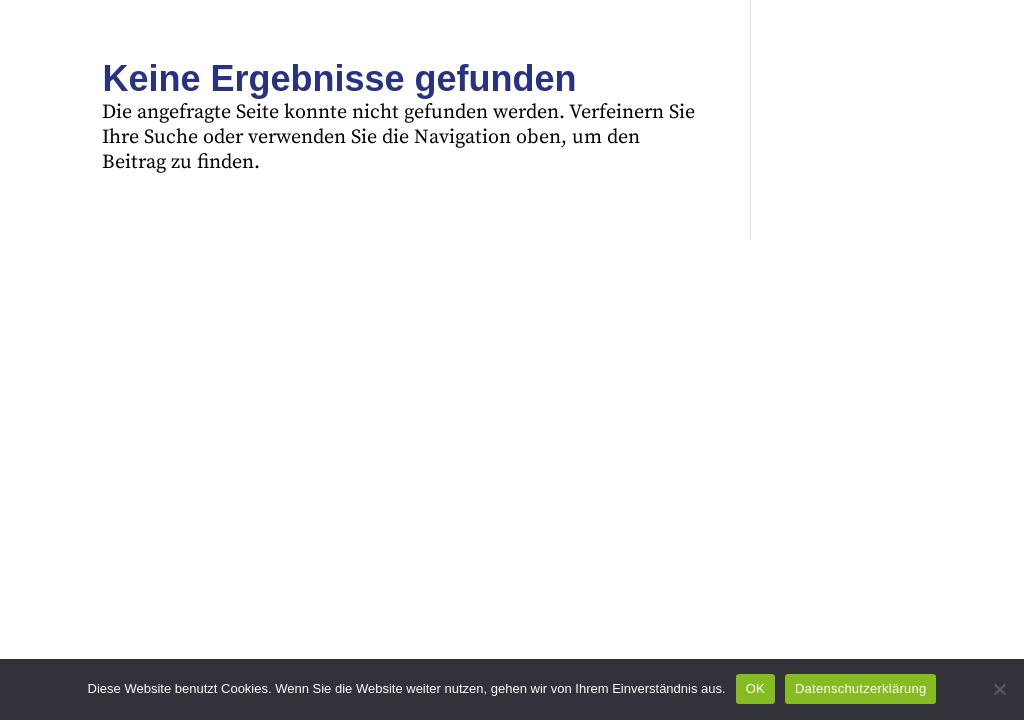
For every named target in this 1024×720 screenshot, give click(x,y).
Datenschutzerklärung (860, 688)
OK (755, 688)
